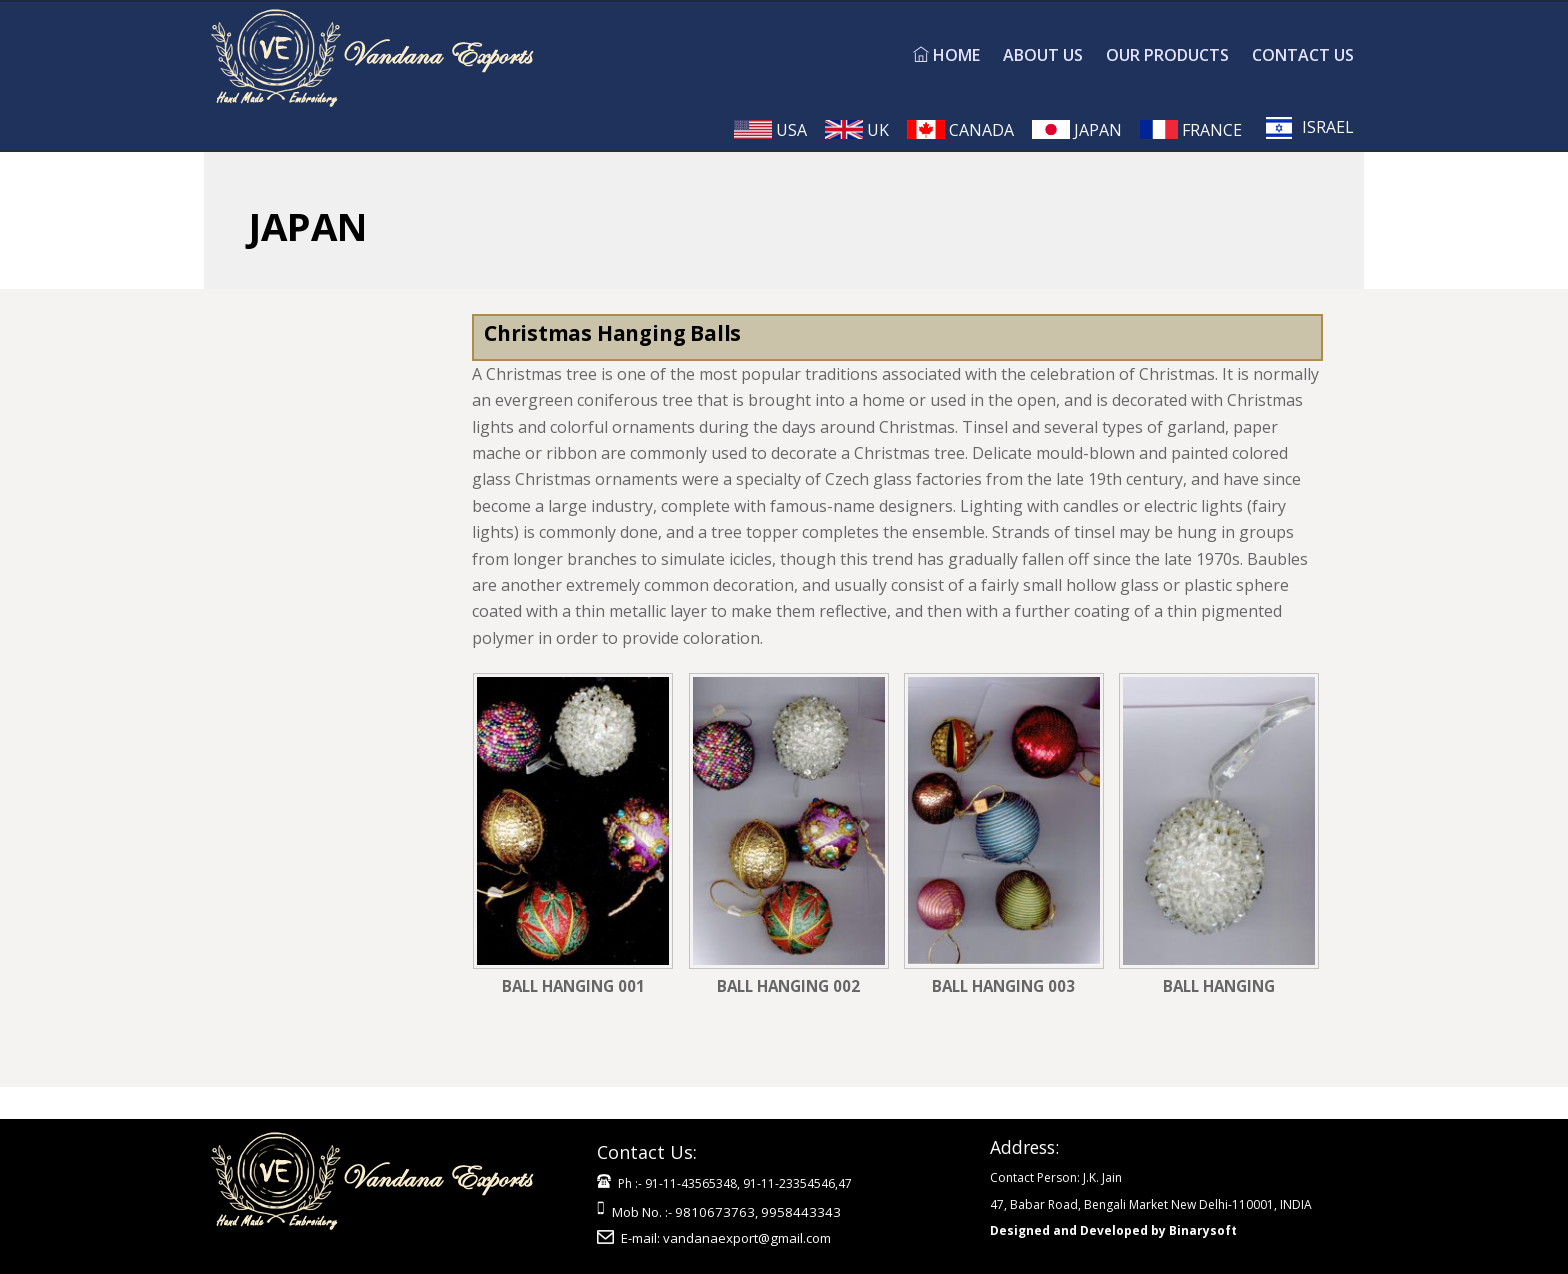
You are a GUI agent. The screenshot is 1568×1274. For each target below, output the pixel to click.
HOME (946, 55)
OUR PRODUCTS (1167, 55)
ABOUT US (1043, 55)
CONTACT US (1303, 55)
